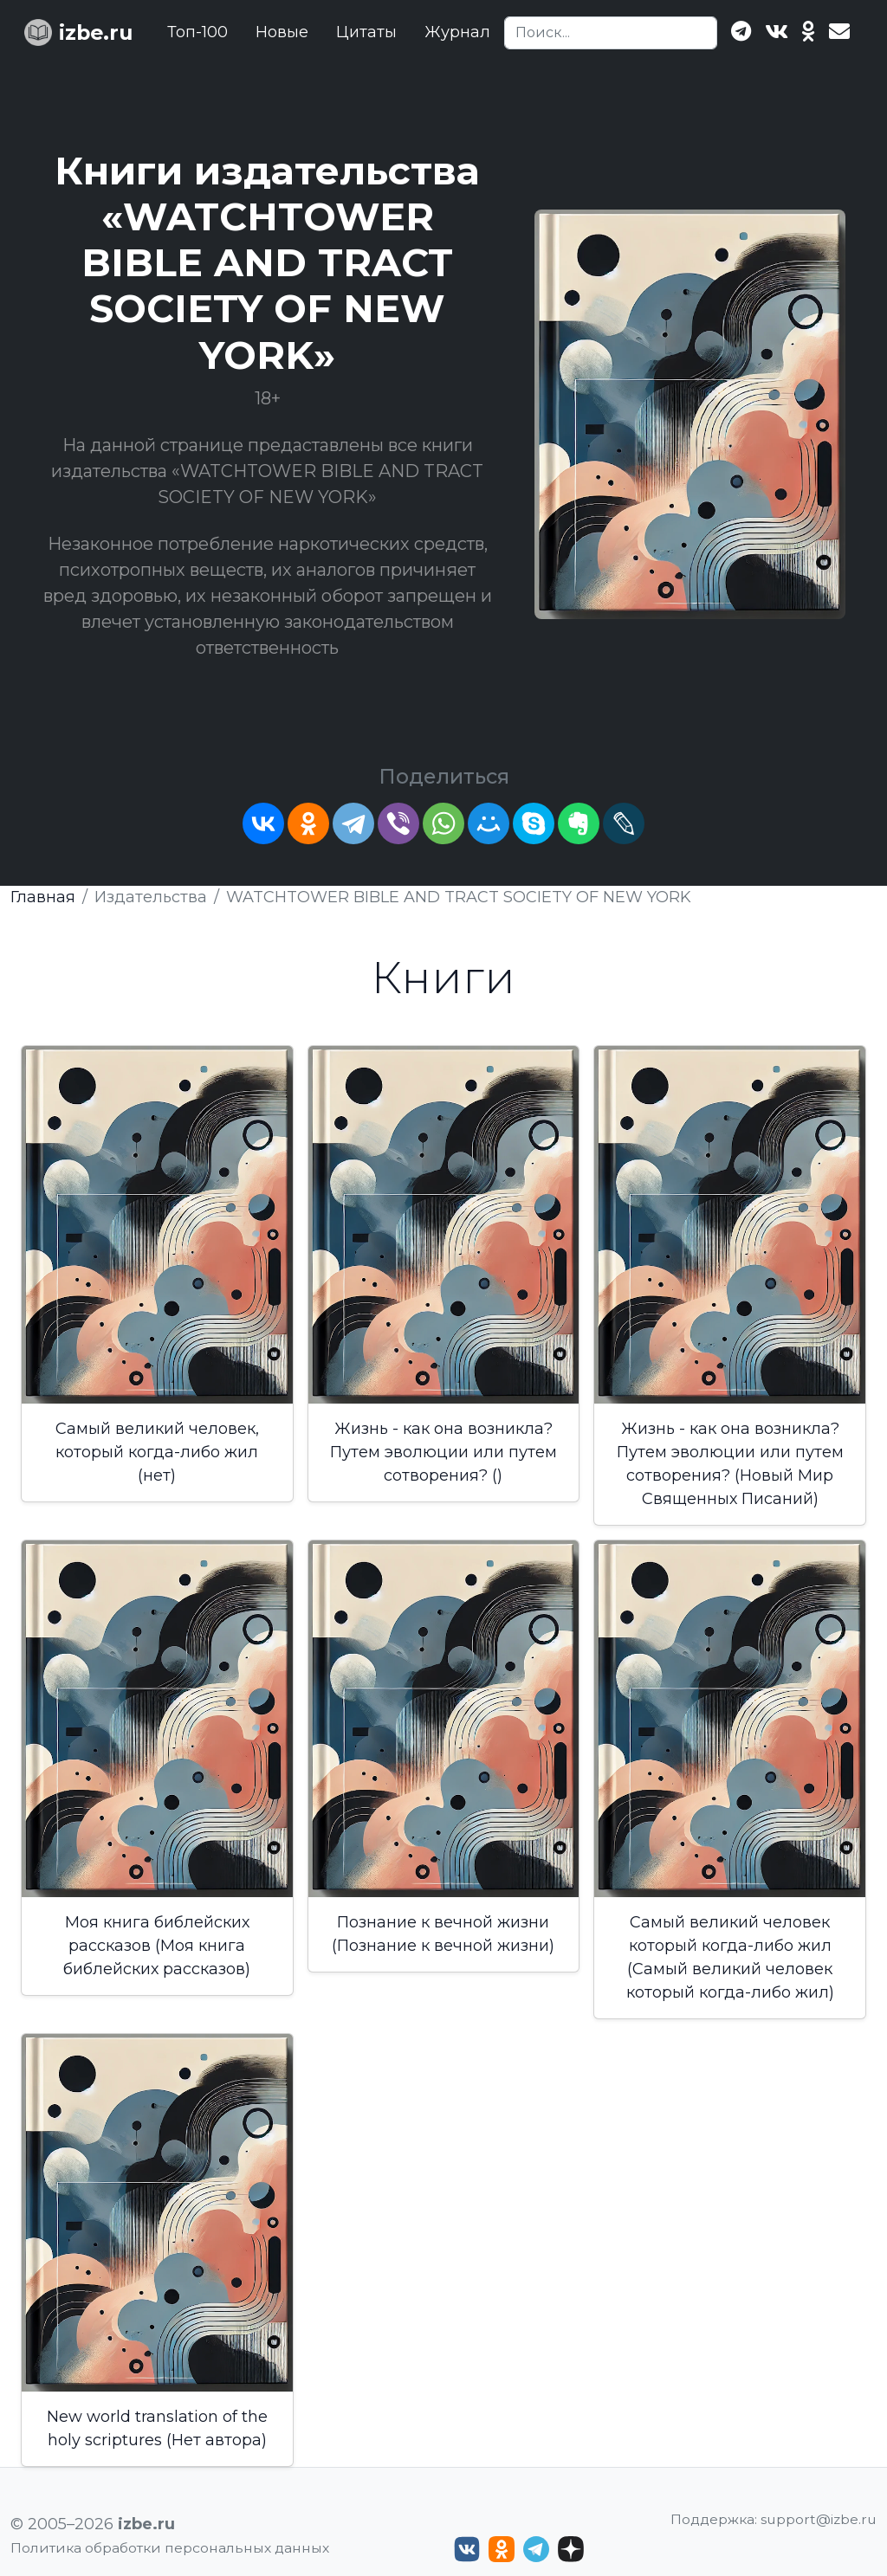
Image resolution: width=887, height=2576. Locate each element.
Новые (282, 32)
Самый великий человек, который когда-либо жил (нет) (157, 1452)
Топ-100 (197, 32)
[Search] (610, 32)
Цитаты (366, 32)
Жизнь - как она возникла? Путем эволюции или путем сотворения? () (443, 1452)
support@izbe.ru (819, 2519)
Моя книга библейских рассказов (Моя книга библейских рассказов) (156, 1946)
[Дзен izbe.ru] (571, 2549)
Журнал (457, 32)
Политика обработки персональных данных (169, 2548)
